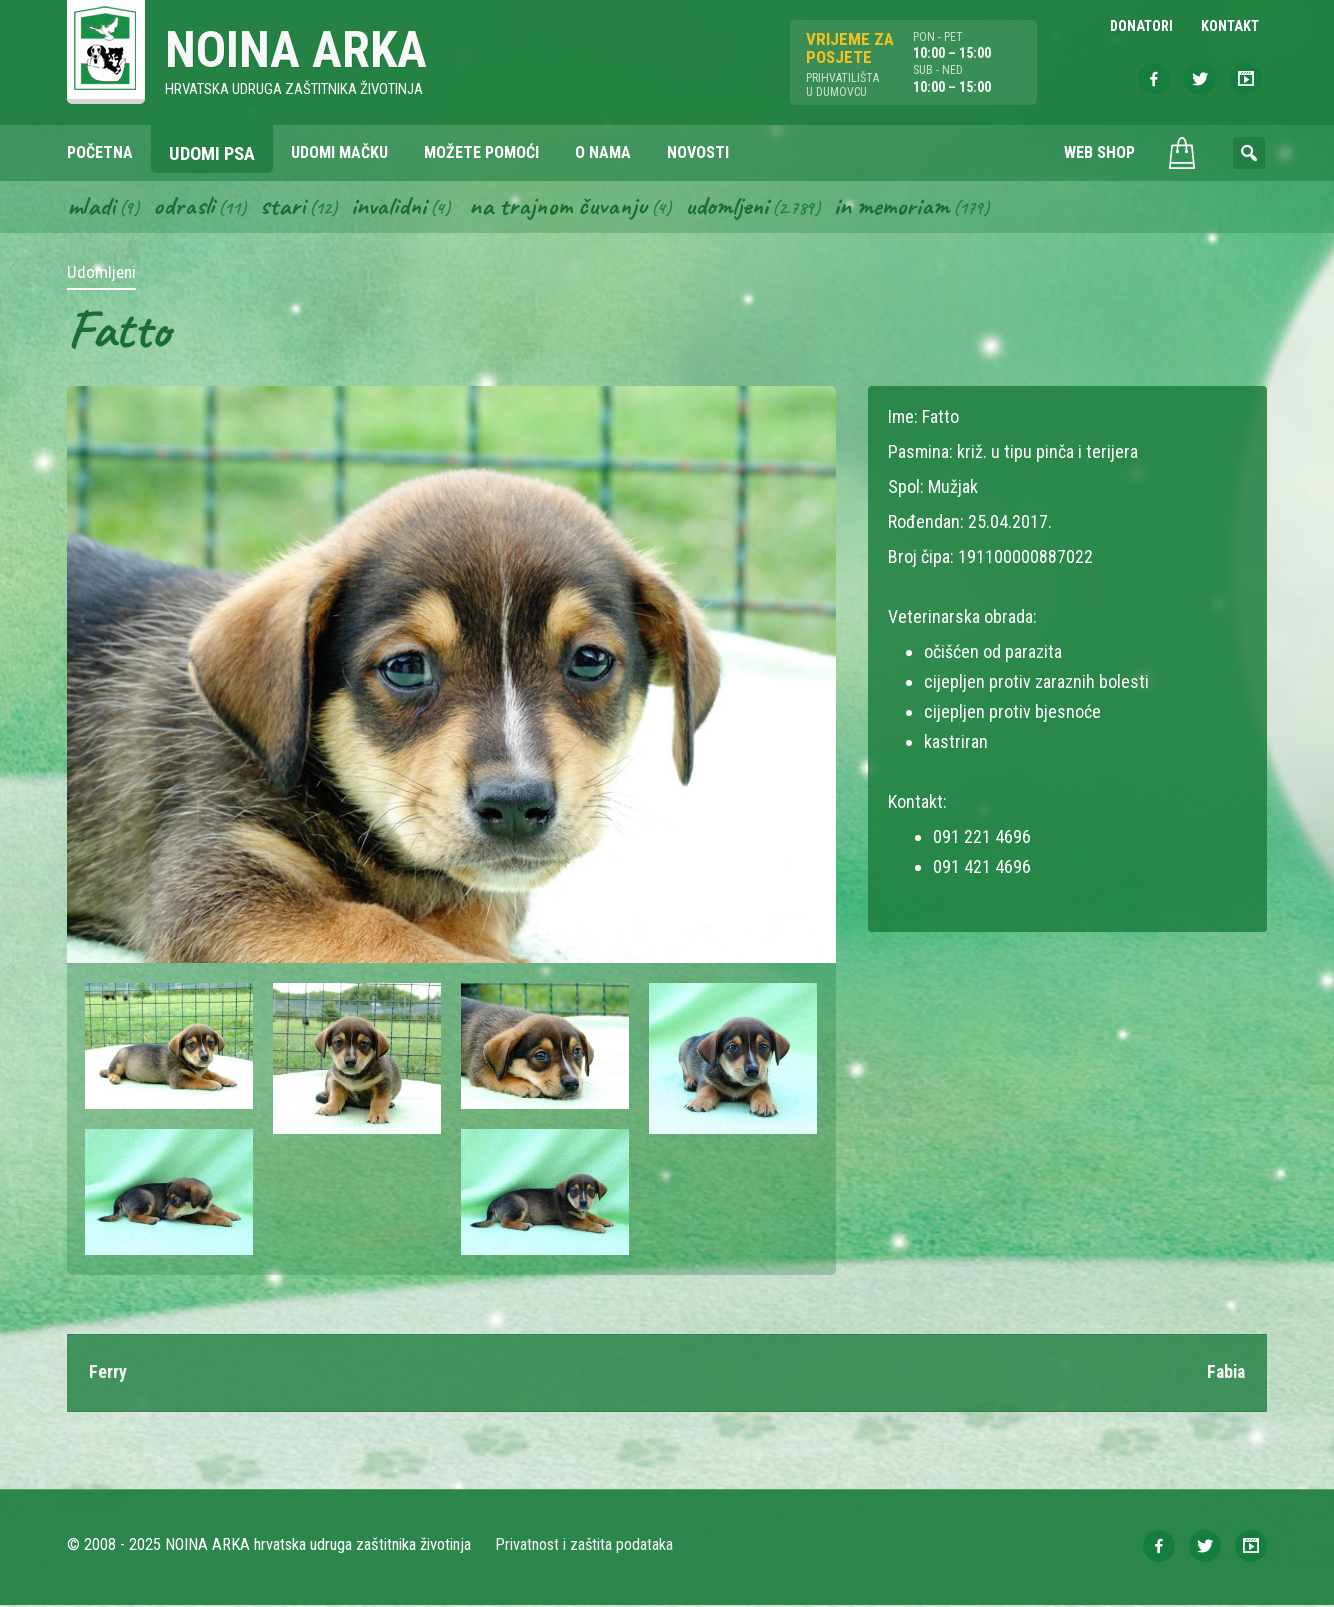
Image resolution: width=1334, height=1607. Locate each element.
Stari (284, 208)
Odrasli (185, 208)
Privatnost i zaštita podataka (584, 1546)
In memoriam (901, 208)
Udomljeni (735, 208)
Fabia (1224, 1374)
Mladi (92, 208)
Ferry (108, 1374)
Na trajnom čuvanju (564, 208)
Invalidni (391, 208)
